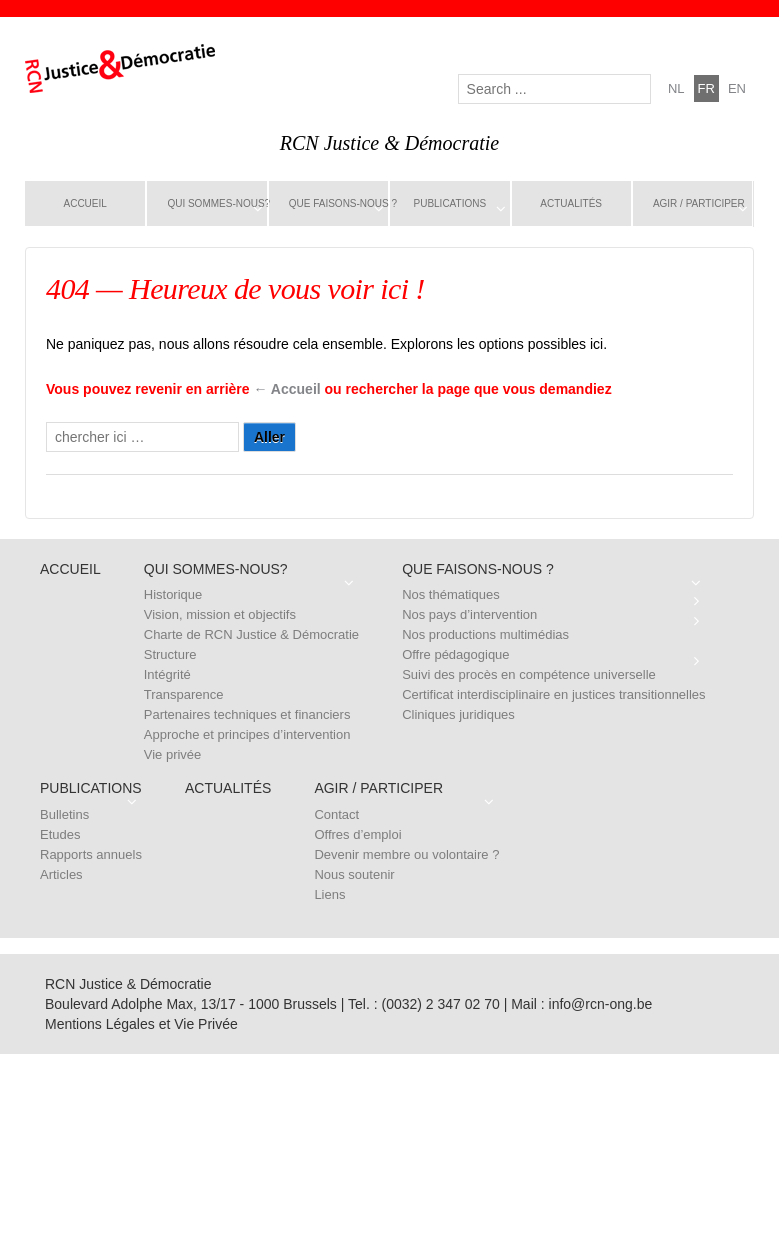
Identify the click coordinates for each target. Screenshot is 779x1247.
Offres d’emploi (357, 834)
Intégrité (167, 674)
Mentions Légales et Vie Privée (141, 1024)
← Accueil (287, 389)
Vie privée (173, 754)
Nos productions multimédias (485, 634)
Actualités (571, 203)
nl (676, 88)
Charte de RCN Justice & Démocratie (251, 634)
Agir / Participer (699, 203)
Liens (329, 894)
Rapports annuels (91, 854)
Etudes (60, 834)
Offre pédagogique (455, 654)
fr (706, 88)
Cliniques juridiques (458, 714)
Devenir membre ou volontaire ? (406, 854)
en (737, 88)
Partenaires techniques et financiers (247, 714)
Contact (336, 814)
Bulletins (64, 814)
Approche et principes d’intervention (247, 734)
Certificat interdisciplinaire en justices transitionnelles (553, 694)
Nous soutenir (354, 874)
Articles (61, 874)
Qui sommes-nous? (217, 203)
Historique (173, 594)
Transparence (184, 694)
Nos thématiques (451, 594)
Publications (450, 203)
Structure (170, 654)
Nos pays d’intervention (469, 614)
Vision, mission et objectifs (220, 614)
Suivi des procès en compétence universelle (529, 674)
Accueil (85, 203)
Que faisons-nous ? (339, 203)
